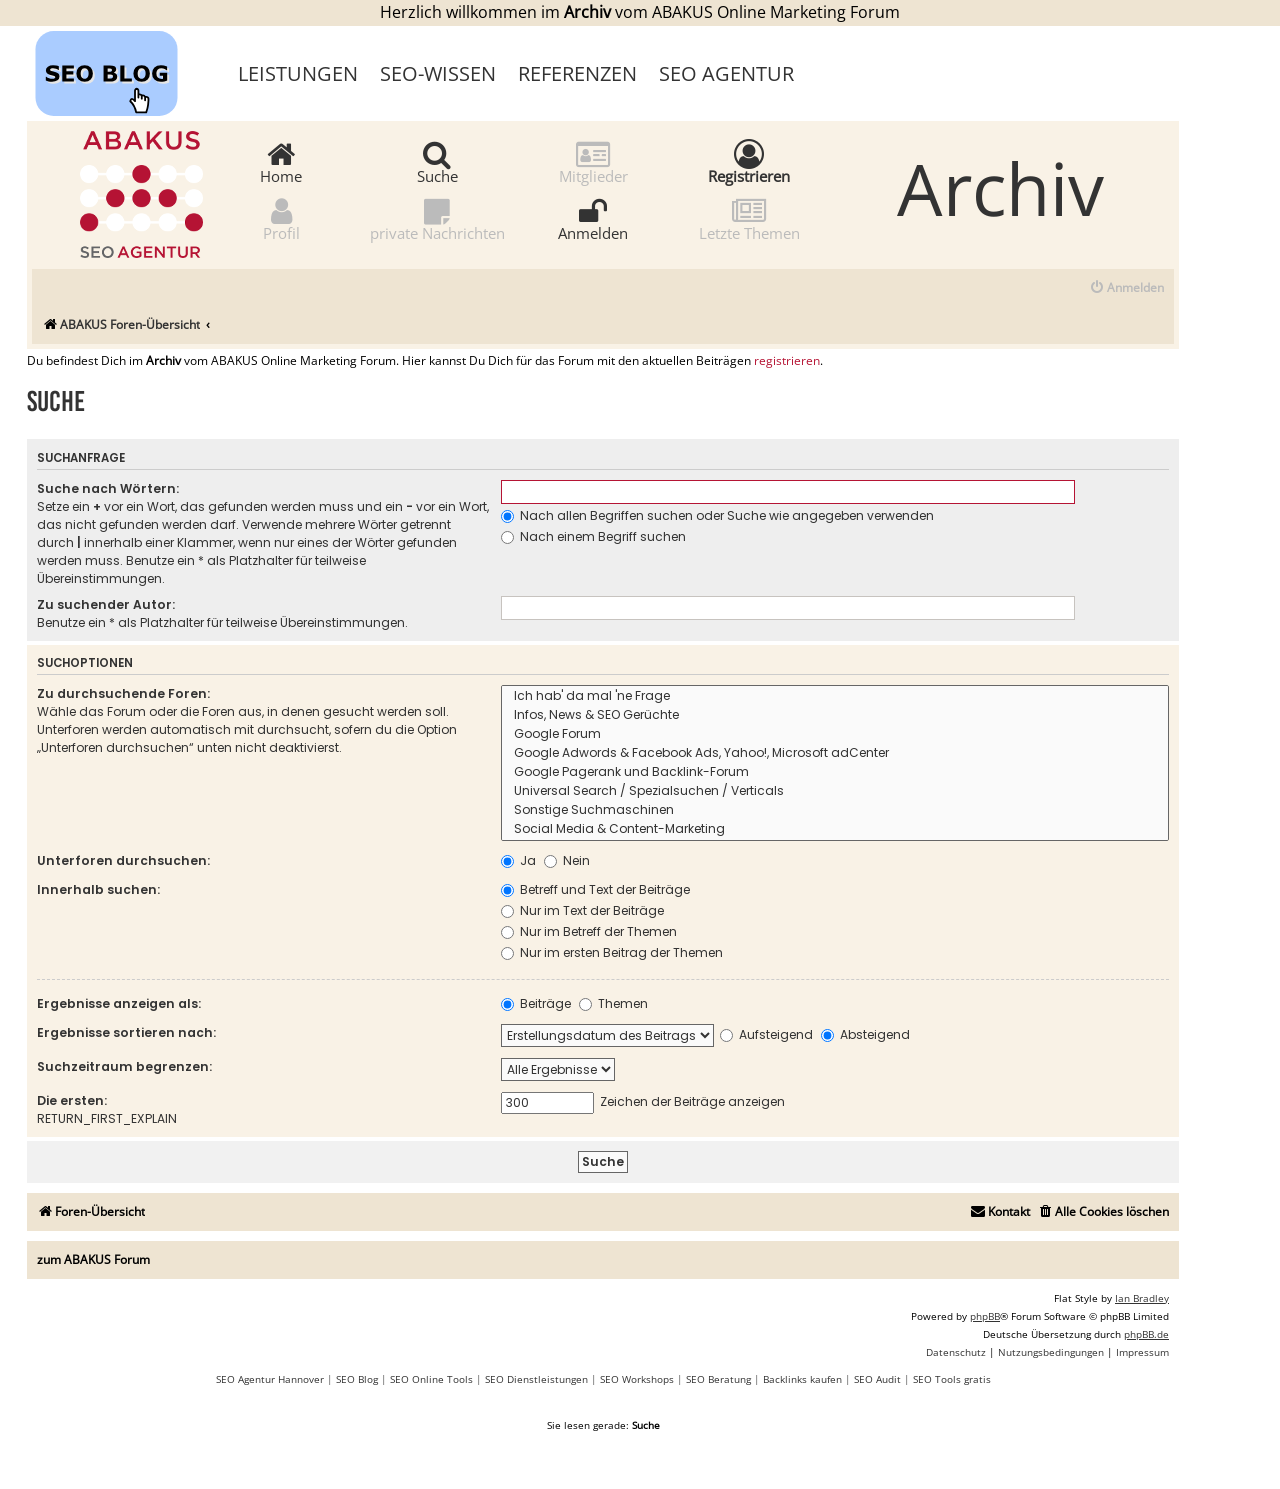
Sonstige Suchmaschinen (835, 810)
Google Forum (835, 734)
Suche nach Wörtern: (108, 488)
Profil (281, 218)
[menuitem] (1126, 288)
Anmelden (593, 218)
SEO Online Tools (431, 1379)
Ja (518, 860)
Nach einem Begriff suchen (593, 536)
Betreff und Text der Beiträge (595, 889)
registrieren (787, 361)
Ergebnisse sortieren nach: (126, 1032)
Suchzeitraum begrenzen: (124, 1066)
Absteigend (865, 1034)
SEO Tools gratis (952, 1379)
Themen (613, 1003)
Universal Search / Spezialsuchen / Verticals (835, 791)
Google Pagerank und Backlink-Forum (835, 772)
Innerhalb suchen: (98, 889)
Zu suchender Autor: (106, 604)
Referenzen (577, 73)
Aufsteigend (766, 1034)
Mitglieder (593, 161)
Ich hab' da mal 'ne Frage (835, 696)
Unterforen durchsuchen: (123, 860)
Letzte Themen (749, 218)
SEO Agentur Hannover (270, 1379)
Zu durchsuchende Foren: (123, 693)
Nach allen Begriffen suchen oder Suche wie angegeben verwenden (717, 515)
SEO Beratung (718, 1379)
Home (281, 161)
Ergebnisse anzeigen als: (119, 1003)
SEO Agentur (726, 73)
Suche (437, 161)
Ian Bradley (1142, 1298)
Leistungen (298, 73)
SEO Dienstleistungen (536, 1379)
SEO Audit (877, 1379)
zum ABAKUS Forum (93, 1259)
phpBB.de (1146, 1334)
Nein (567, 860)
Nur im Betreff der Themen (589, 931)
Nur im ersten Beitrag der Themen (612, 952)
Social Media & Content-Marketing (835, 829)
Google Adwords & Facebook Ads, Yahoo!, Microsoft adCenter (835, 753)
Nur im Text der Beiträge (582, 910)
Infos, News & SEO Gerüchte (835, 715)
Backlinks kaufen (802, 1379)
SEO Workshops (637, 1379)
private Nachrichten (437, 218)
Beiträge (536, 1003)
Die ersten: (72, 1100)
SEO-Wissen (438, 73)
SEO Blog (357, 1379)
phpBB (985, 1316)
